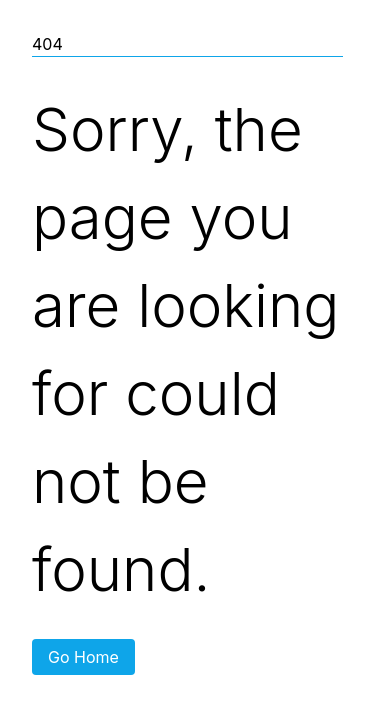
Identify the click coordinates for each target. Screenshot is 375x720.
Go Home (83, 657)
